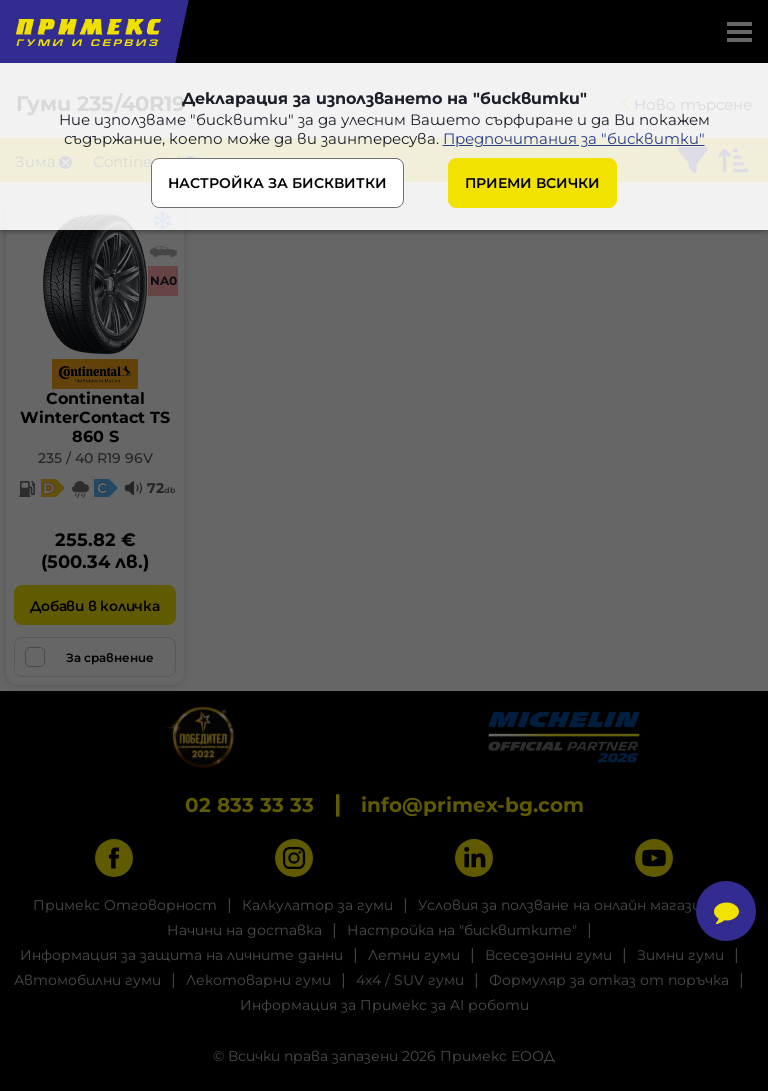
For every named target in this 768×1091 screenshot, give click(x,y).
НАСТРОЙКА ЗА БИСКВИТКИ (277, 183)
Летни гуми (414, 955)
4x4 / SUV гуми (410, 980)
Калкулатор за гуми (317, 905)
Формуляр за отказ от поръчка (609, 980)
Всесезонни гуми (548, 955)
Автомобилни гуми (87, 980)
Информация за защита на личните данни (181, 955)
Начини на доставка (244, 930)
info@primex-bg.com (472, 805)
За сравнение (89, 657)
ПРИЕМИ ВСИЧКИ (532, 183)
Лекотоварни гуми (258, 980)
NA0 (163, 280)
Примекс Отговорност (125, 905)
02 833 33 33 (249, 805)
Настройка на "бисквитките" (462, 930)
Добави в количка (94, 606)
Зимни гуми (680, 955)
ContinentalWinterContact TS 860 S (95, 417)
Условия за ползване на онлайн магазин (564, 905)
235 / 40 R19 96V (95, 458)
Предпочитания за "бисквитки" (574, 138)
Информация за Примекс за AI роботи (384, 1005)
